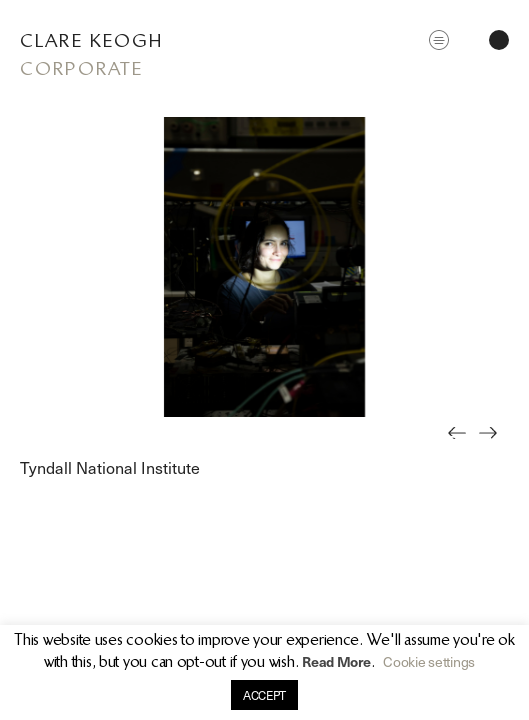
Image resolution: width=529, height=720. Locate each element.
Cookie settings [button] (429, 661)
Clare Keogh (91, 40)
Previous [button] (462, 447)
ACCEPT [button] (264, 695)
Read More (336, 661)
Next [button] (493, 447)
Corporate (81, 68)
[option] (264, 267)
